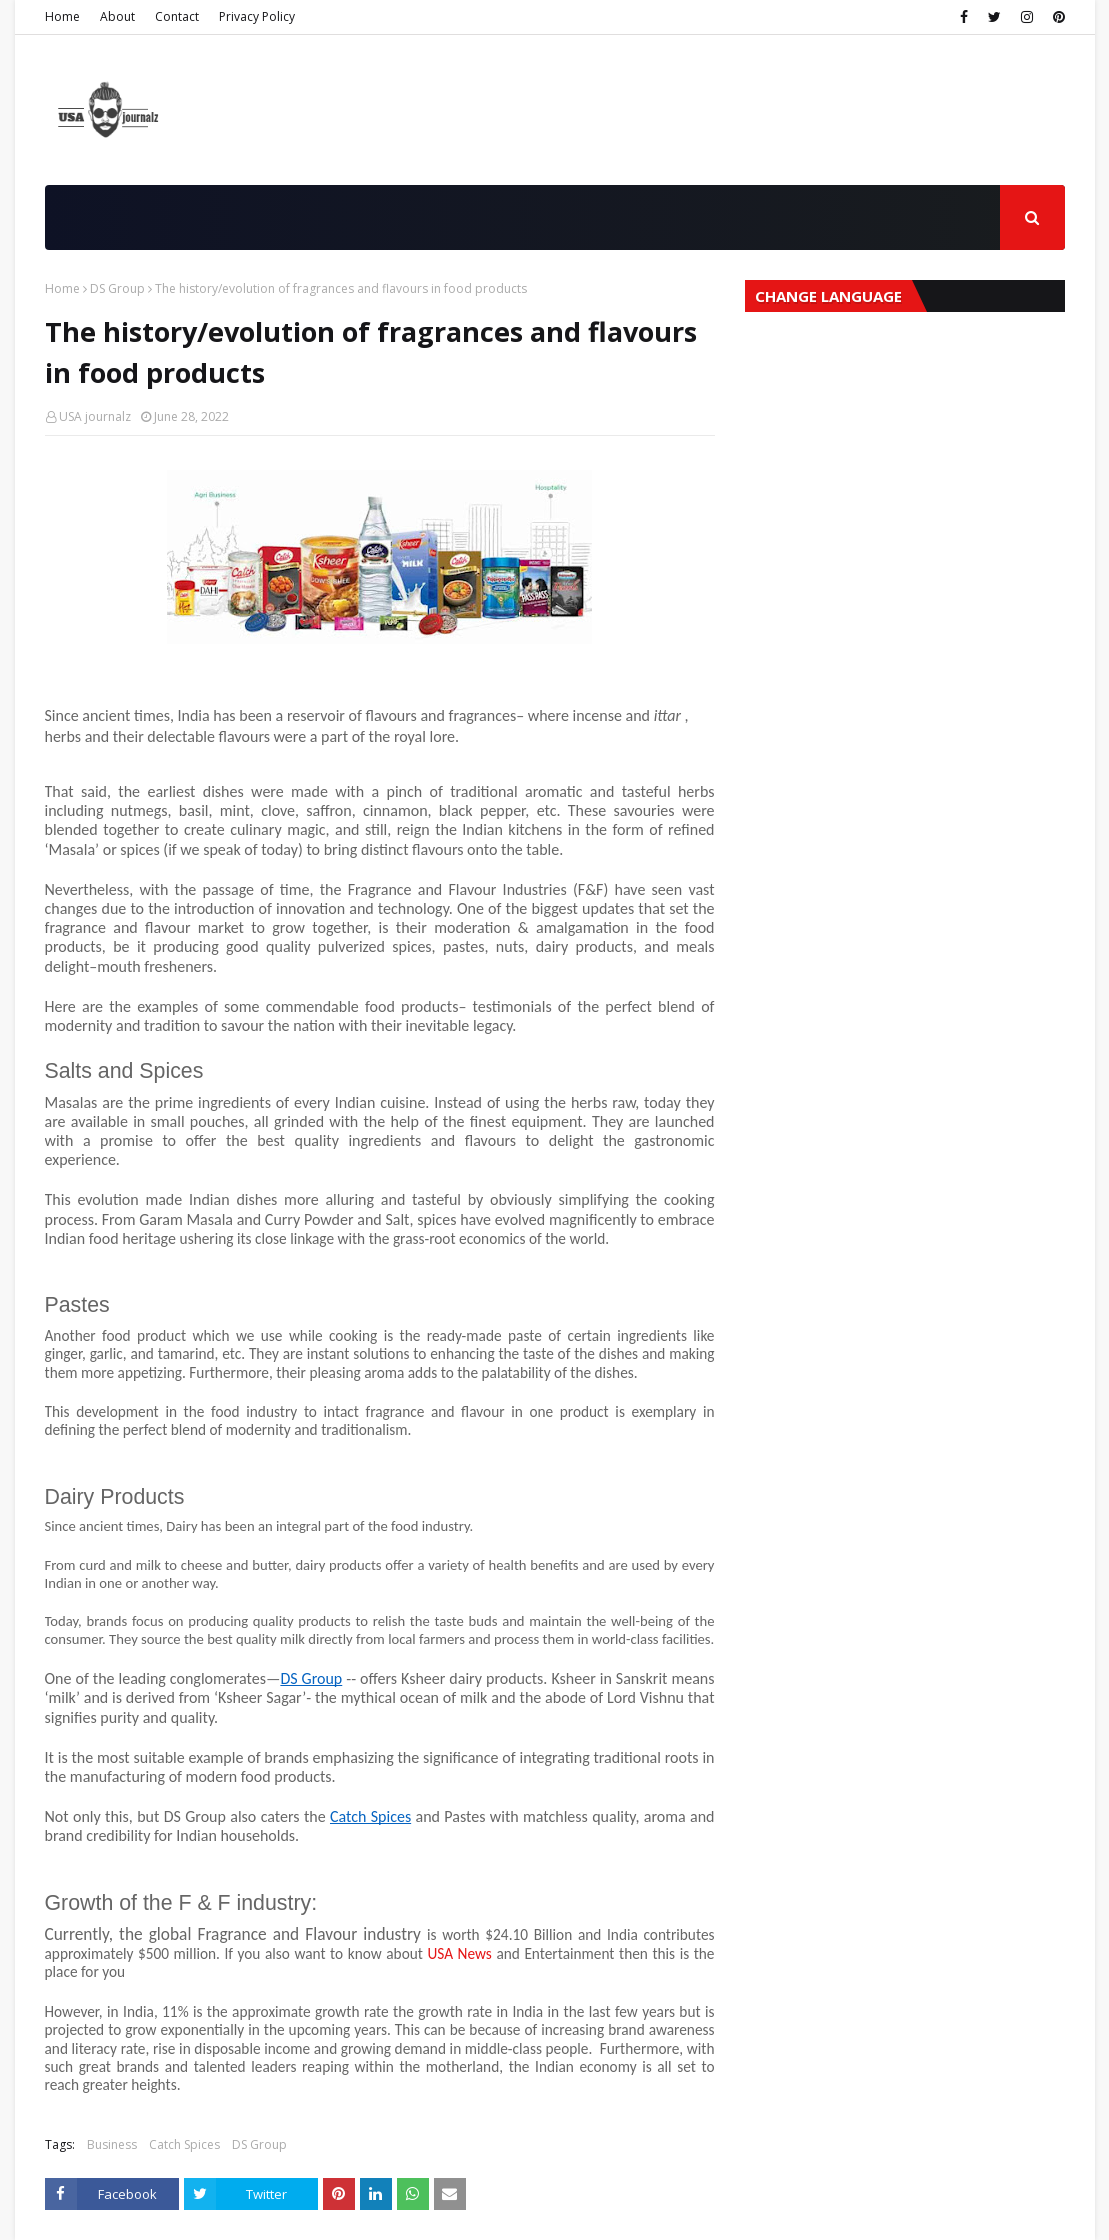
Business (112, 2144)
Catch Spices (184, 2144)
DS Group (117, 288)
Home (62, 16)
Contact (177, 16)
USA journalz (95, 416)
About (117, 16)
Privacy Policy (257, 16)
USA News (459, 1953)
